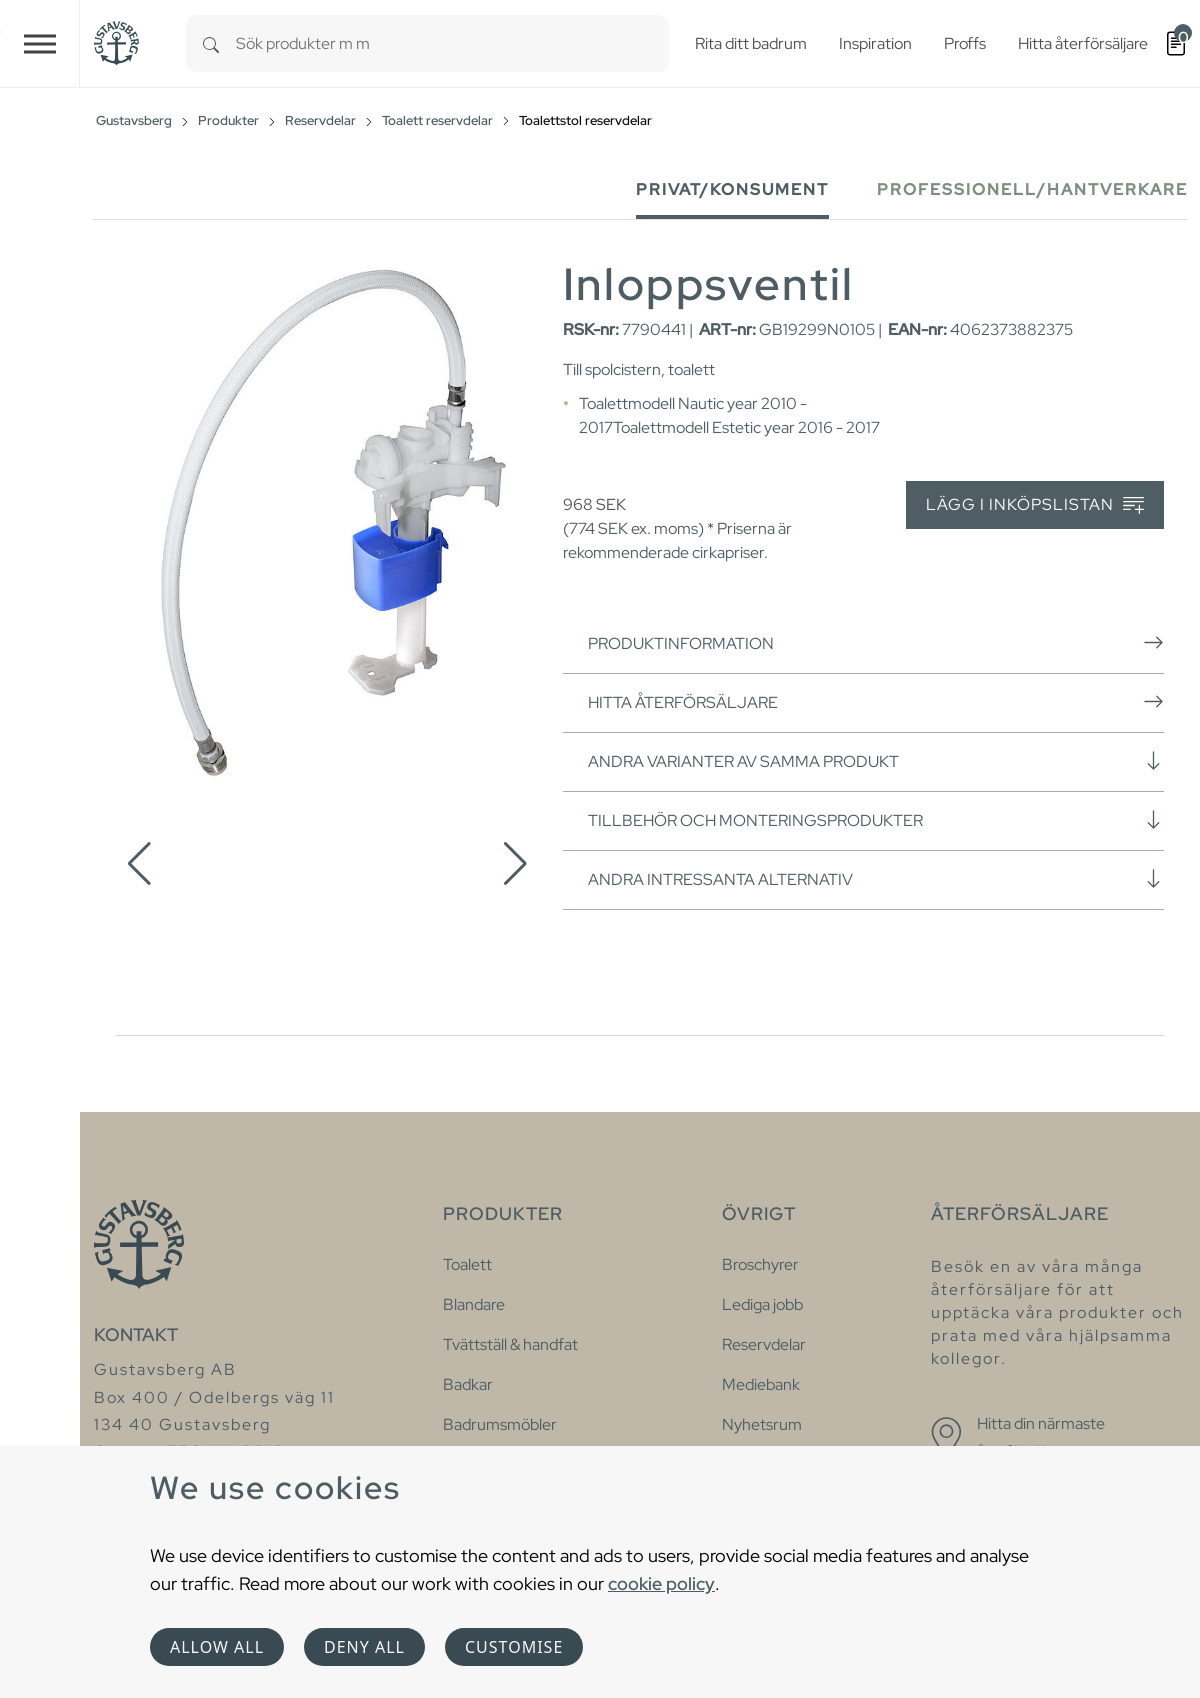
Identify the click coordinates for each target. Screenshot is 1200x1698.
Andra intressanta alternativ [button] (876, 879)
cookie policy (661, 1583)
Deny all (364, 1647)
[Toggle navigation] (40, 43)
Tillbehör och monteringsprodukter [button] (876, 820)
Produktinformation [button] (876, 643)
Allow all (217, 1647)
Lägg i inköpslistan (1035, 505)
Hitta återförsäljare (876, 702)
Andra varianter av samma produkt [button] (876, 761)
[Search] (211, 43)
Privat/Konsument (732, 189)
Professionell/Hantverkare (1032, 189)
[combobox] (452, 43)
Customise (514, 1647)
